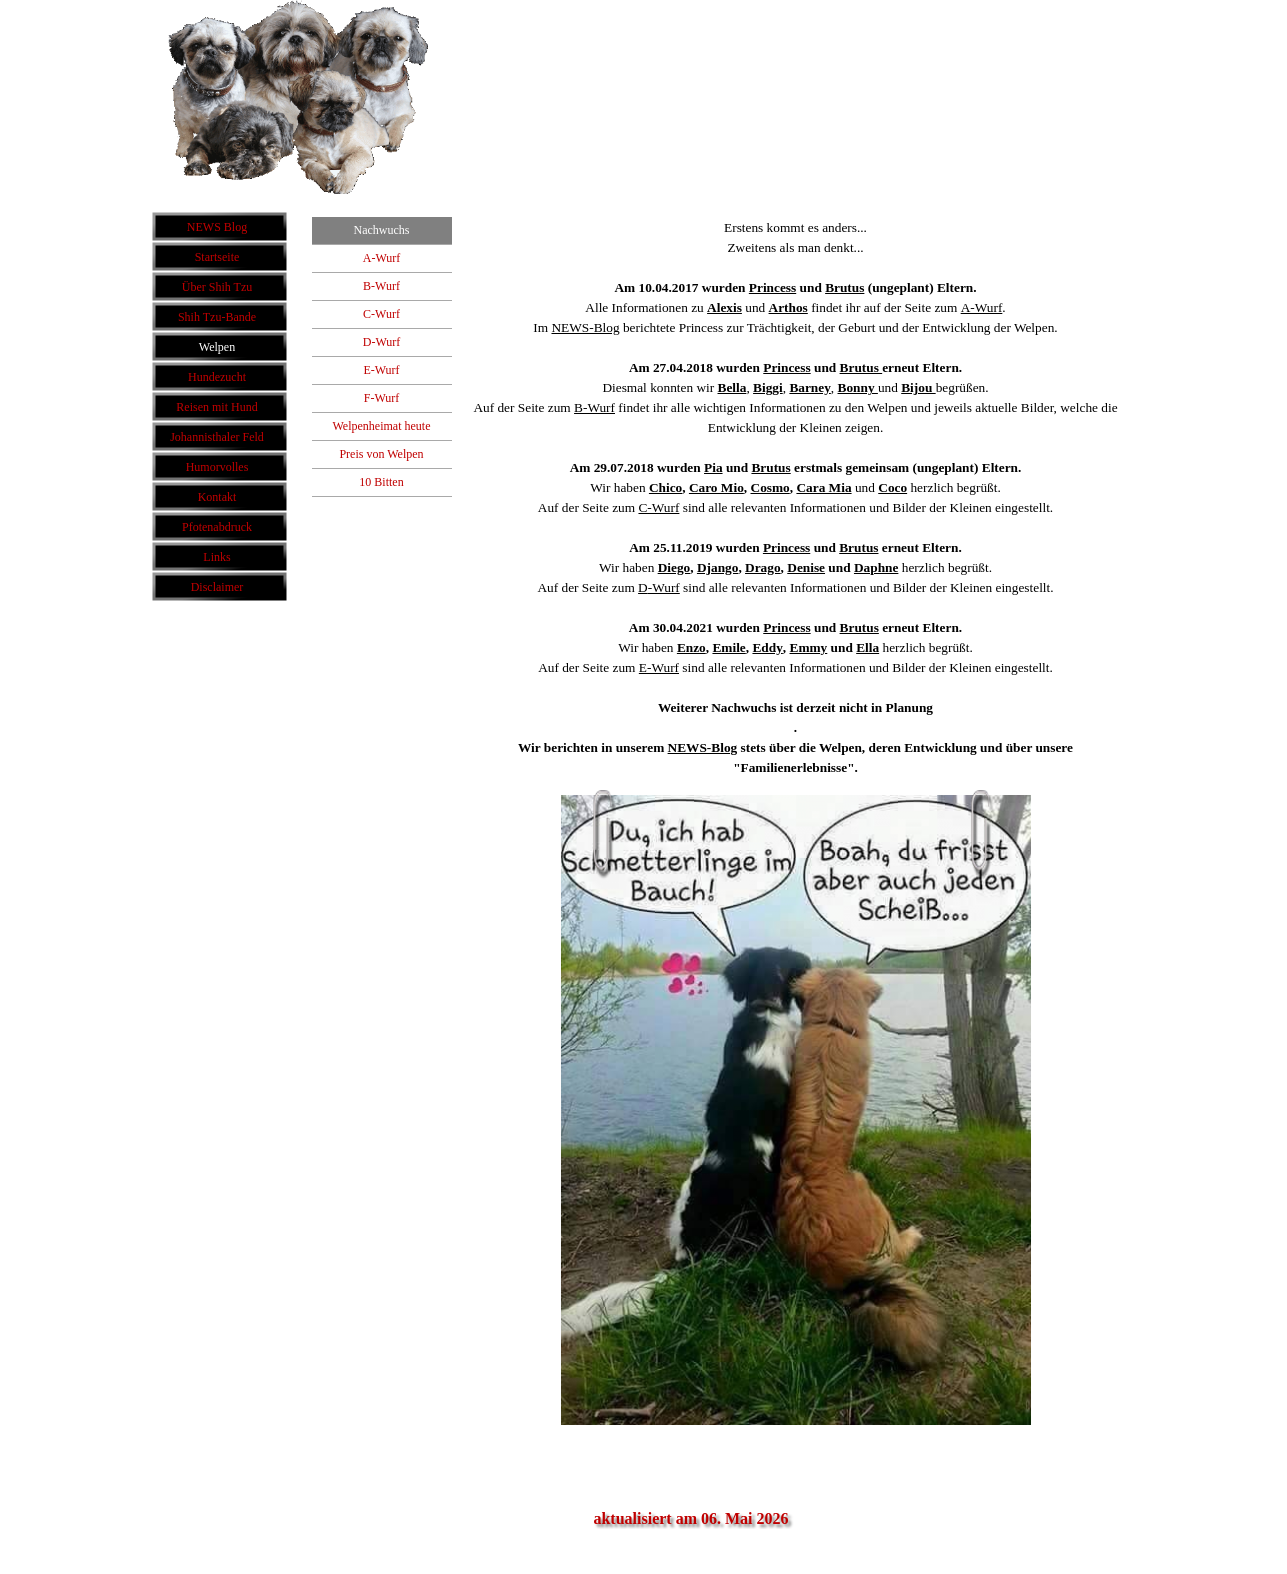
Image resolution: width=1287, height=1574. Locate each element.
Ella (867, 647)
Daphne (876, 567)
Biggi (768, 387)
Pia (713, 467)
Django (717, 567)
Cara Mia (823, 487)
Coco (892, 487)
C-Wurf (658, 507)
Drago (763, 567)
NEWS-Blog (585, 327)
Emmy (809, 647)
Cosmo (770, 487)
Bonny (858, 387)
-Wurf (664, 587)
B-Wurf (594, 407)
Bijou (918, 387)
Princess (772, 287)
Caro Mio (716, 487)
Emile (728, 647)
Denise (806, 567)
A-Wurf (982, 307)
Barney (809, 387)
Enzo (691, 647)
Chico (665, 487)
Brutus (844, 287)
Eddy (767, 647)
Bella (732, 387)
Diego (674, 567)
